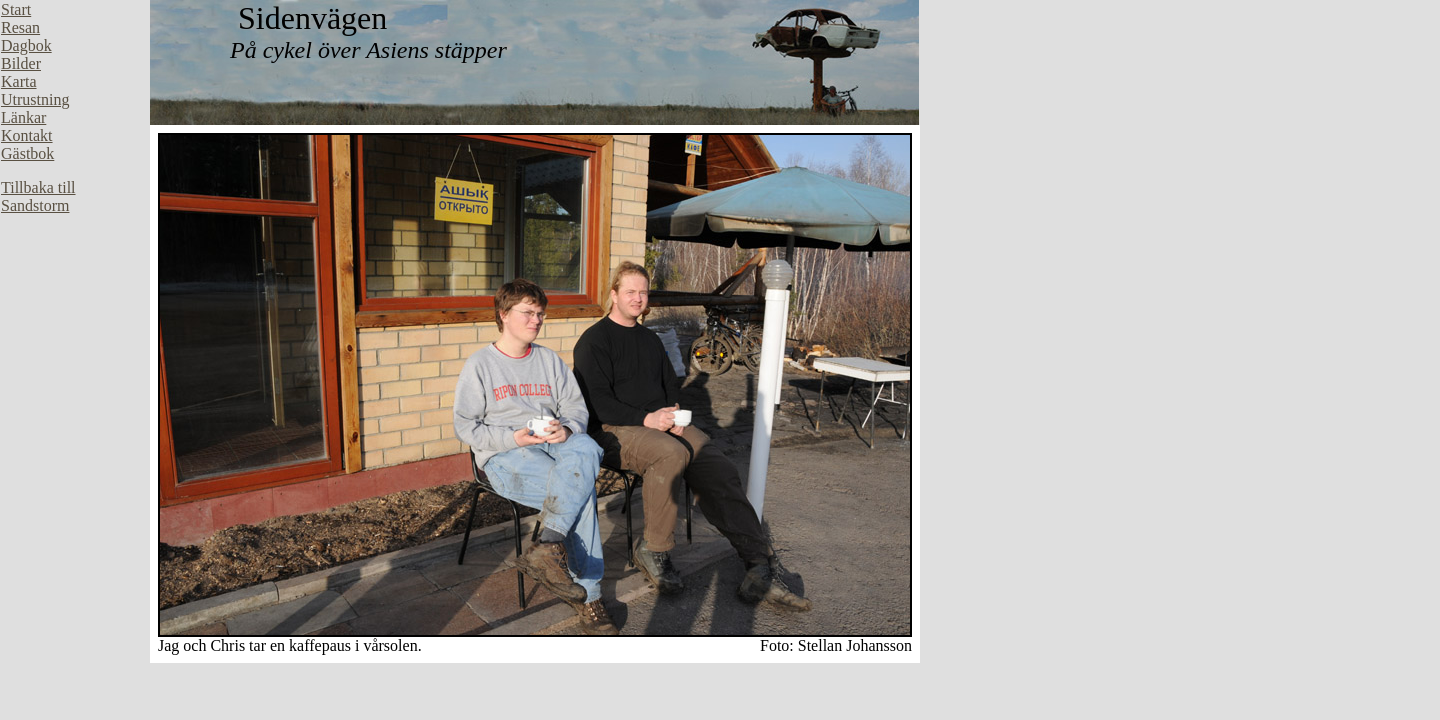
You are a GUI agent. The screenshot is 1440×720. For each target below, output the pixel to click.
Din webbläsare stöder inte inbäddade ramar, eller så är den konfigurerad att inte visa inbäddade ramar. (75, 300)
